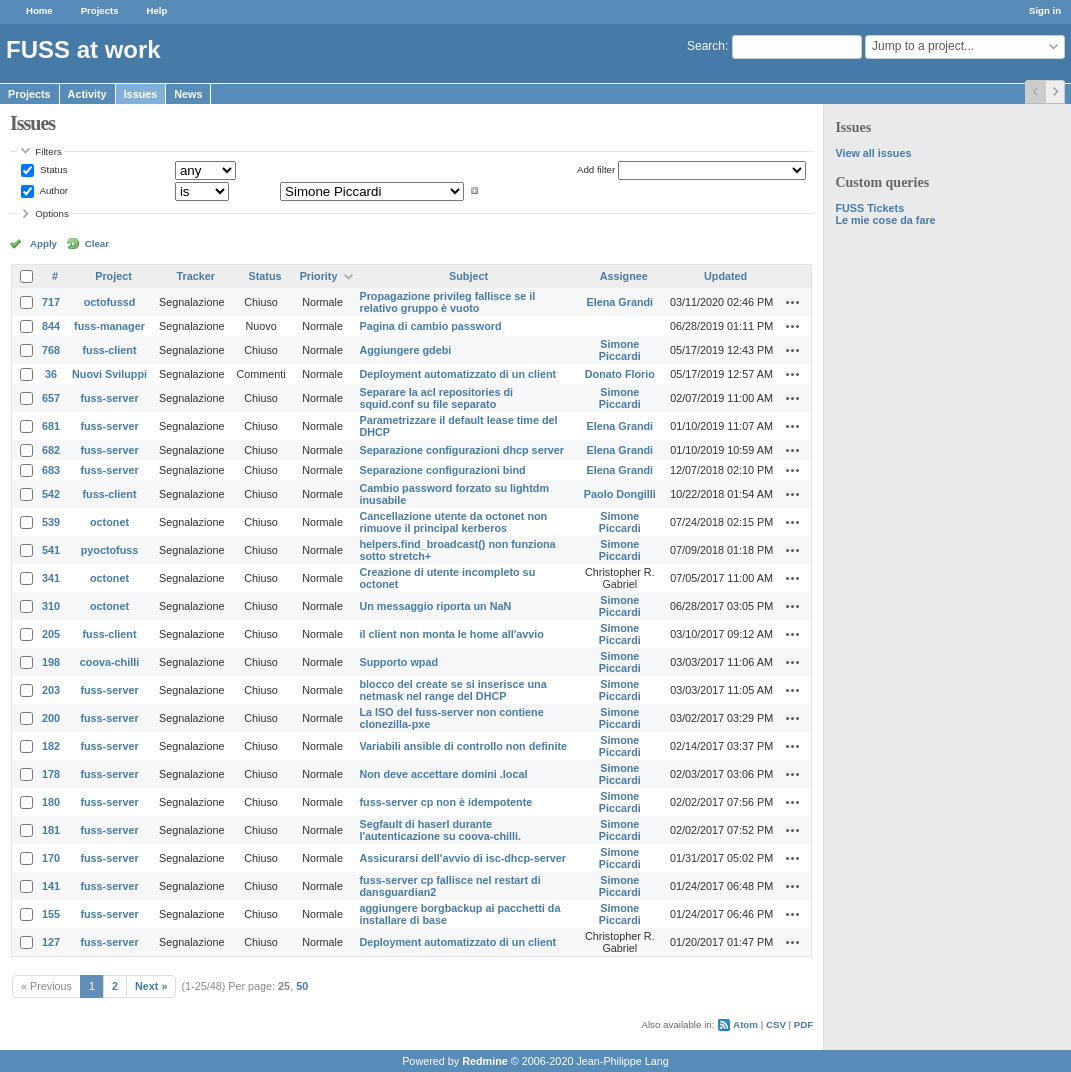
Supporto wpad (398, 662)
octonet (109, 522)
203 (51, 690)
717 (51, 302)
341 (51, 578)
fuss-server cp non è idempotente (445, 802)
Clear (97, 243)
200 (51, 718)
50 (302, 986)
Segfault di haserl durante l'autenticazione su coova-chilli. (440, 830)
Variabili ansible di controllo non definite (463, 746)
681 (51, 426)
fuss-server (109, 398)
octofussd (110, 302)
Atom (745, 1024)
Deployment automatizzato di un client (457, 374)
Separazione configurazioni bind (442, 470)
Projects (100, 10)
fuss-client (110, 350)
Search (706, 46)
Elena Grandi (620, 302)
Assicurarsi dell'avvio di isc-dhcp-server (462, 858)
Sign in (1045, 10)
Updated (725, 276)
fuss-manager (109, 326)
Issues (141, 94)
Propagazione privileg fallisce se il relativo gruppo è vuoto (447, 302)
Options (52, 213)
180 (51, 802)
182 (51, 746)
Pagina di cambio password (430, 326)
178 (51, 774)
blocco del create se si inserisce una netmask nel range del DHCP (452, 690)
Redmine (485, 1061)
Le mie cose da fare (885, 220)
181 (51, 830)
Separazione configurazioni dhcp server (461, 450)
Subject (468, 276)
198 (51, 662)
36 (51, 374)
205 (51, 634)
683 (51, 470)
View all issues (873, 153)
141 (51, 886)
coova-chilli (109, 662)
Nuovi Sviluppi (109, 374)
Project (113, 276)
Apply (43, 243)
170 (51, 858)
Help (157, 10)
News (188, 94)
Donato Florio (620, 374)
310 (51, 606)
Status (52, 169)
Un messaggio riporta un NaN (435, 606)
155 (51, 914)
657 (51, 398)
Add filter (596, 169)
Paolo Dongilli (620, 494)
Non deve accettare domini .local (443, 774)
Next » (151, 986)
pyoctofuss (110, 550)
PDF (803, 1024)
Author (52, 190)
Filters (48, 151)
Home (39, 10)
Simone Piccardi (620, 350)
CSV (776, 1024)
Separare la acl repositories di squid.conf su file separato (436, 398)
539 (51, 522)
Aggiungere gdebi (405, 350)
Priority (319, 276)
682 (51, 450)
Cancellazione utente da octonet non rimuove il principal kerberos (453, 522)
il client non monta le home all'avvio (451, 634)
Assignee (624, 276)
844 (51, 326)
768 (51, 350)
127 (51, 942)
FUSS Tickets (869, 208)
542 (51, 494)
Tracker (196, 276)
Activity (87, 94)
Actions (793, 302)
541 (51, 550)
